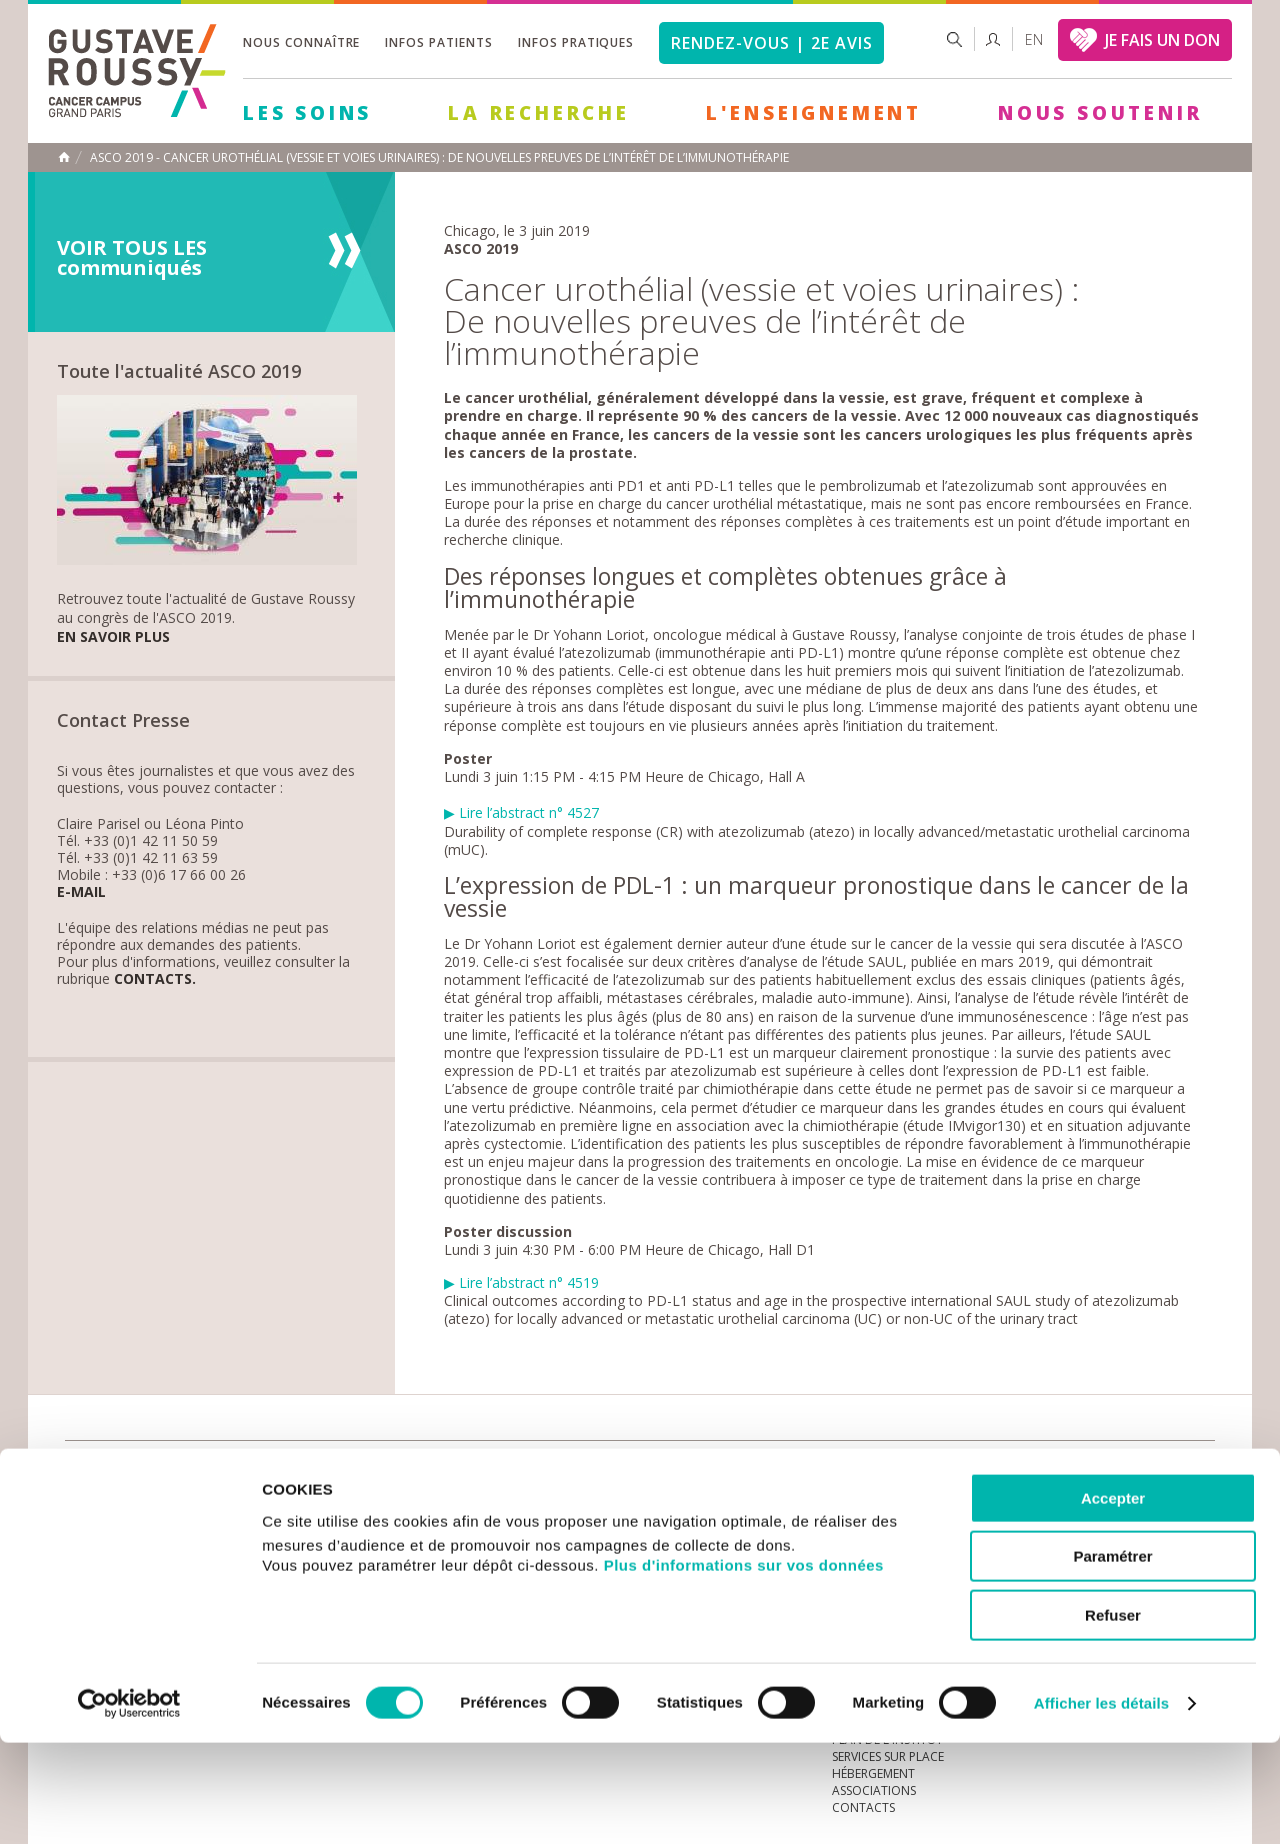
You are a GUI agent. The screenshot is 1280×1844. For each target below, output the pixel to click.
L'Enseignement (814, 113)
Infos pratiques (576, 42)
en (1034, 39)
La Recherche (539, 113)
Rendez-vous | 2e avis (771, 43)
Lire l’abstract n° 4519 (521, 1282)
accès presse (254, 1471)
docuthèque (544, 1471)
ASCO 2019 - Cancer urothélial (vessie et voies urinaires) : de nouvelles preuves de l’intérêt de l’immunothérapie (439, 158)
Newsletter (1005, 1481)
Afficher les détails (1101, 1804)
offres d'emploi (399, 1471)
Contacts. (155, 979)
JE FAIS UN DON (1162, 40)
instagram (1075, 1472)
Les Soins (307, 113)
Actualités (127, 1471)
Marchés (664, 1471)
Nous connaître (301, 42)
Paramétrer (1112, 1658)
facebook (1199, 1472)
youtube (1106, 1472)
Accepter (1113, 1599)
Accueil (64, 157)
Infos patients (438, 42)
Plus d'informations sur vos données (744, 1666)
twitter (1168, 1472)
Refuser (1113, 1716)
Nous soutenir (1100, 113)
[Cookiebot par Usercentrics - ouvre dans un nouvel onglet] (129, 1805)
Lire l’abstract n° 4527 (529, 812)
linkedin (1137, 1472)
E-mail (81, 892)
